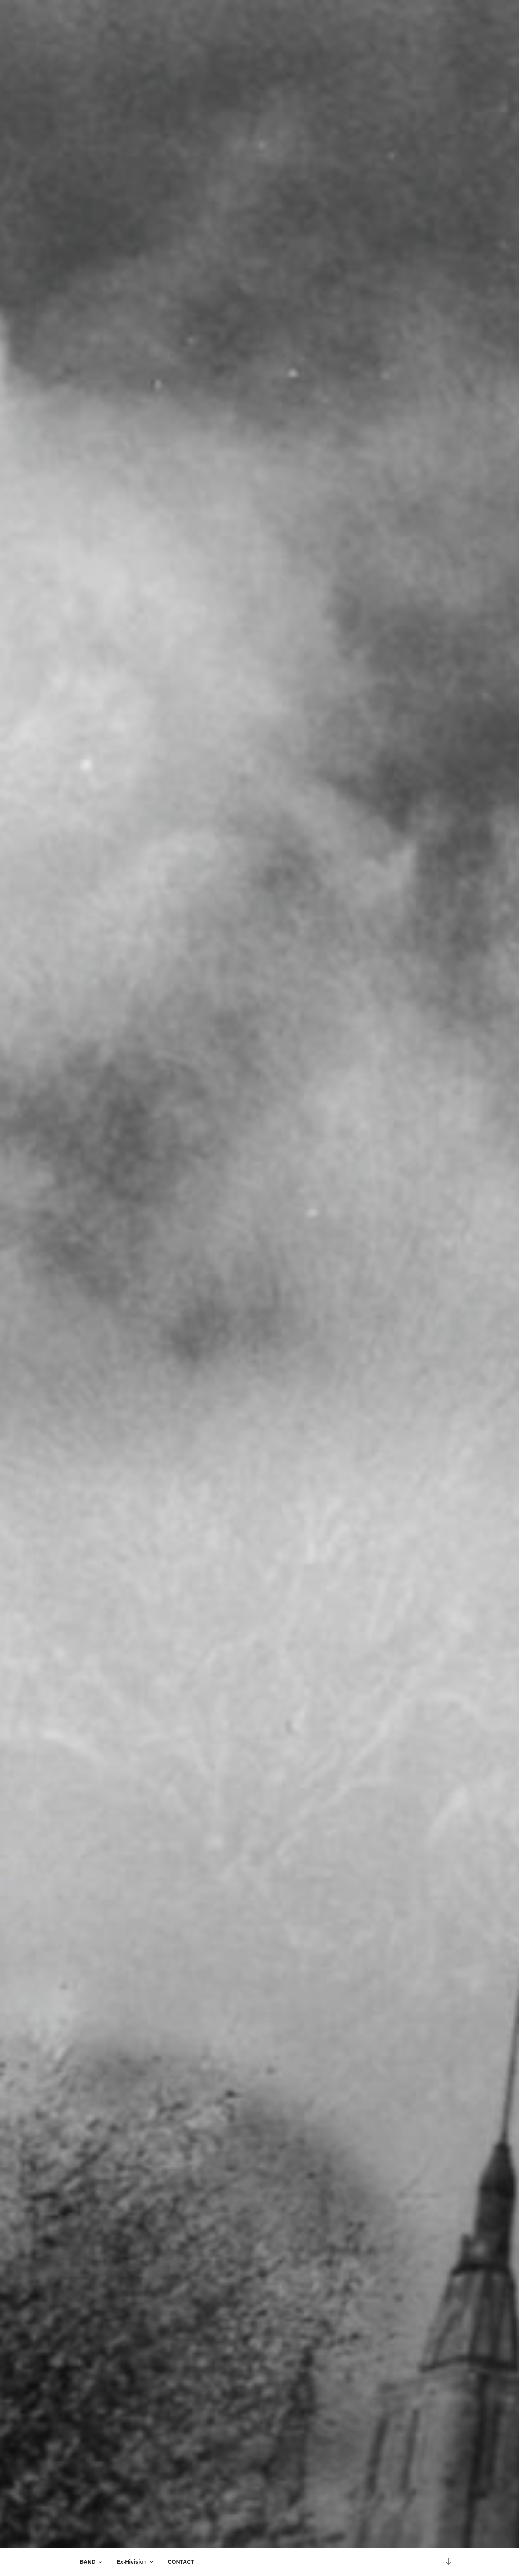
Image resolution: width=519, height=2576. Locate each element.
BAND (91, 2562)
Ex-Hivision (135, 2562)
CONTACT (180, 2562)
